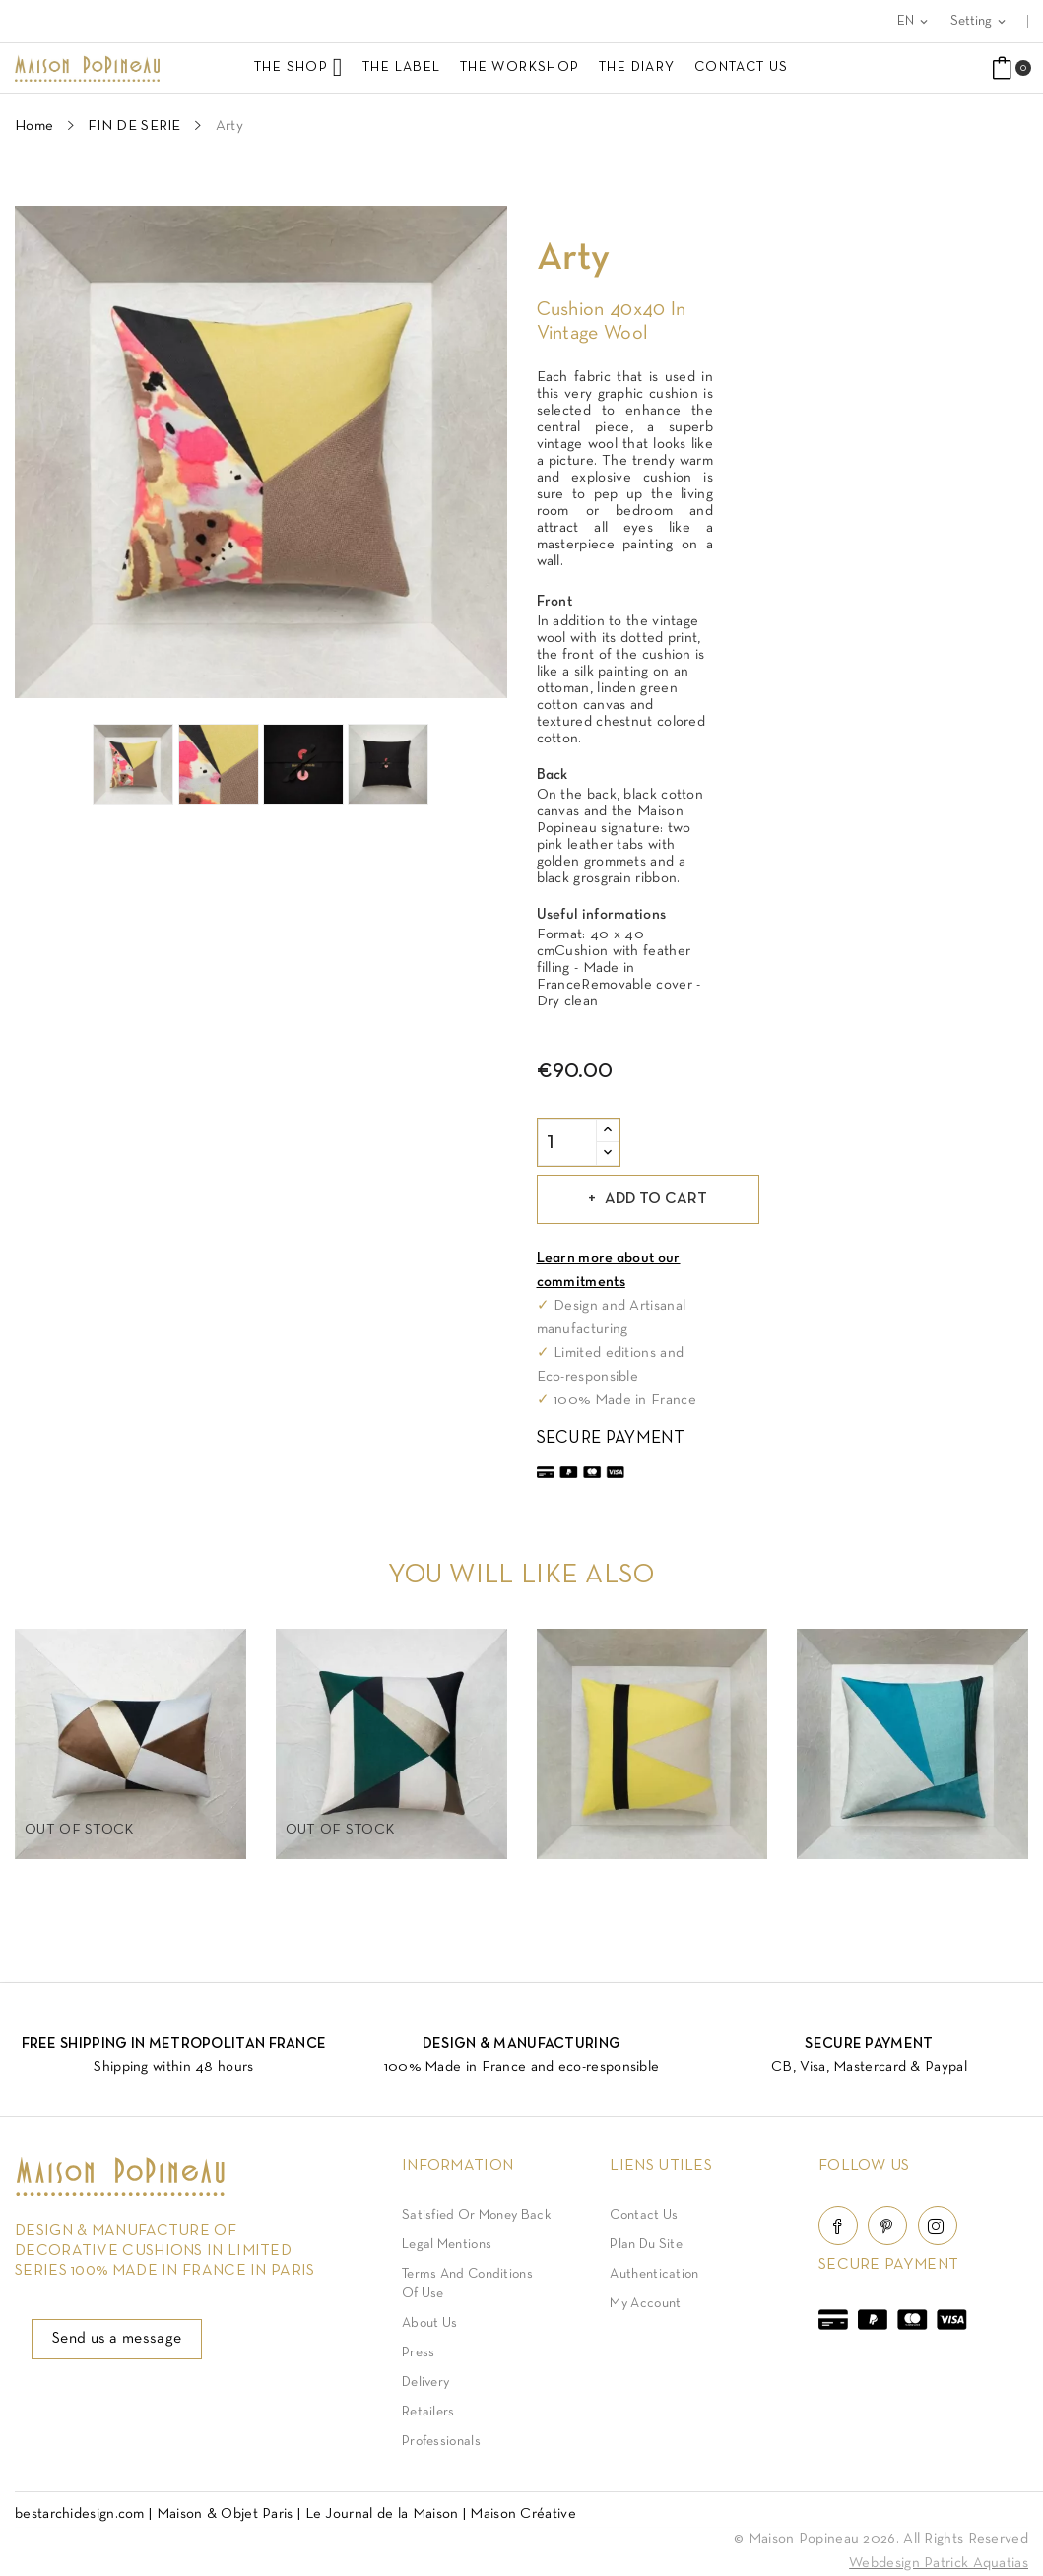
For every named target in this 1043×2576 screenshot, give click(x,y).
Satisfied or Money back (476, 2215)
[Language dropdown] (914, 21)
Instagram (937, 2225)
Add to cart (658, 1199)
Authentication (654, 2274)
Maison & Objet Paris (225, 2514)
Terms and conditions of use (467, 2284)
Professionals (441, 2441)
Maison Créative (523, 2514)
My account (645, 2303)
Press (418, 2353)
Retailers (428, 2412)
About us (429, 2323)
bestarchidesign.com (80, 2514)
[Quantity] (567, 1142)
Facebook (838, 2225)
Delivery (425, 2382)
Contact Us (644, 2215)
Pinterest (887, 2225)
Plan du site (646, 2244)
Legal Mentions (446, 2244)
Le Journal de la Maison (382, 2514)
